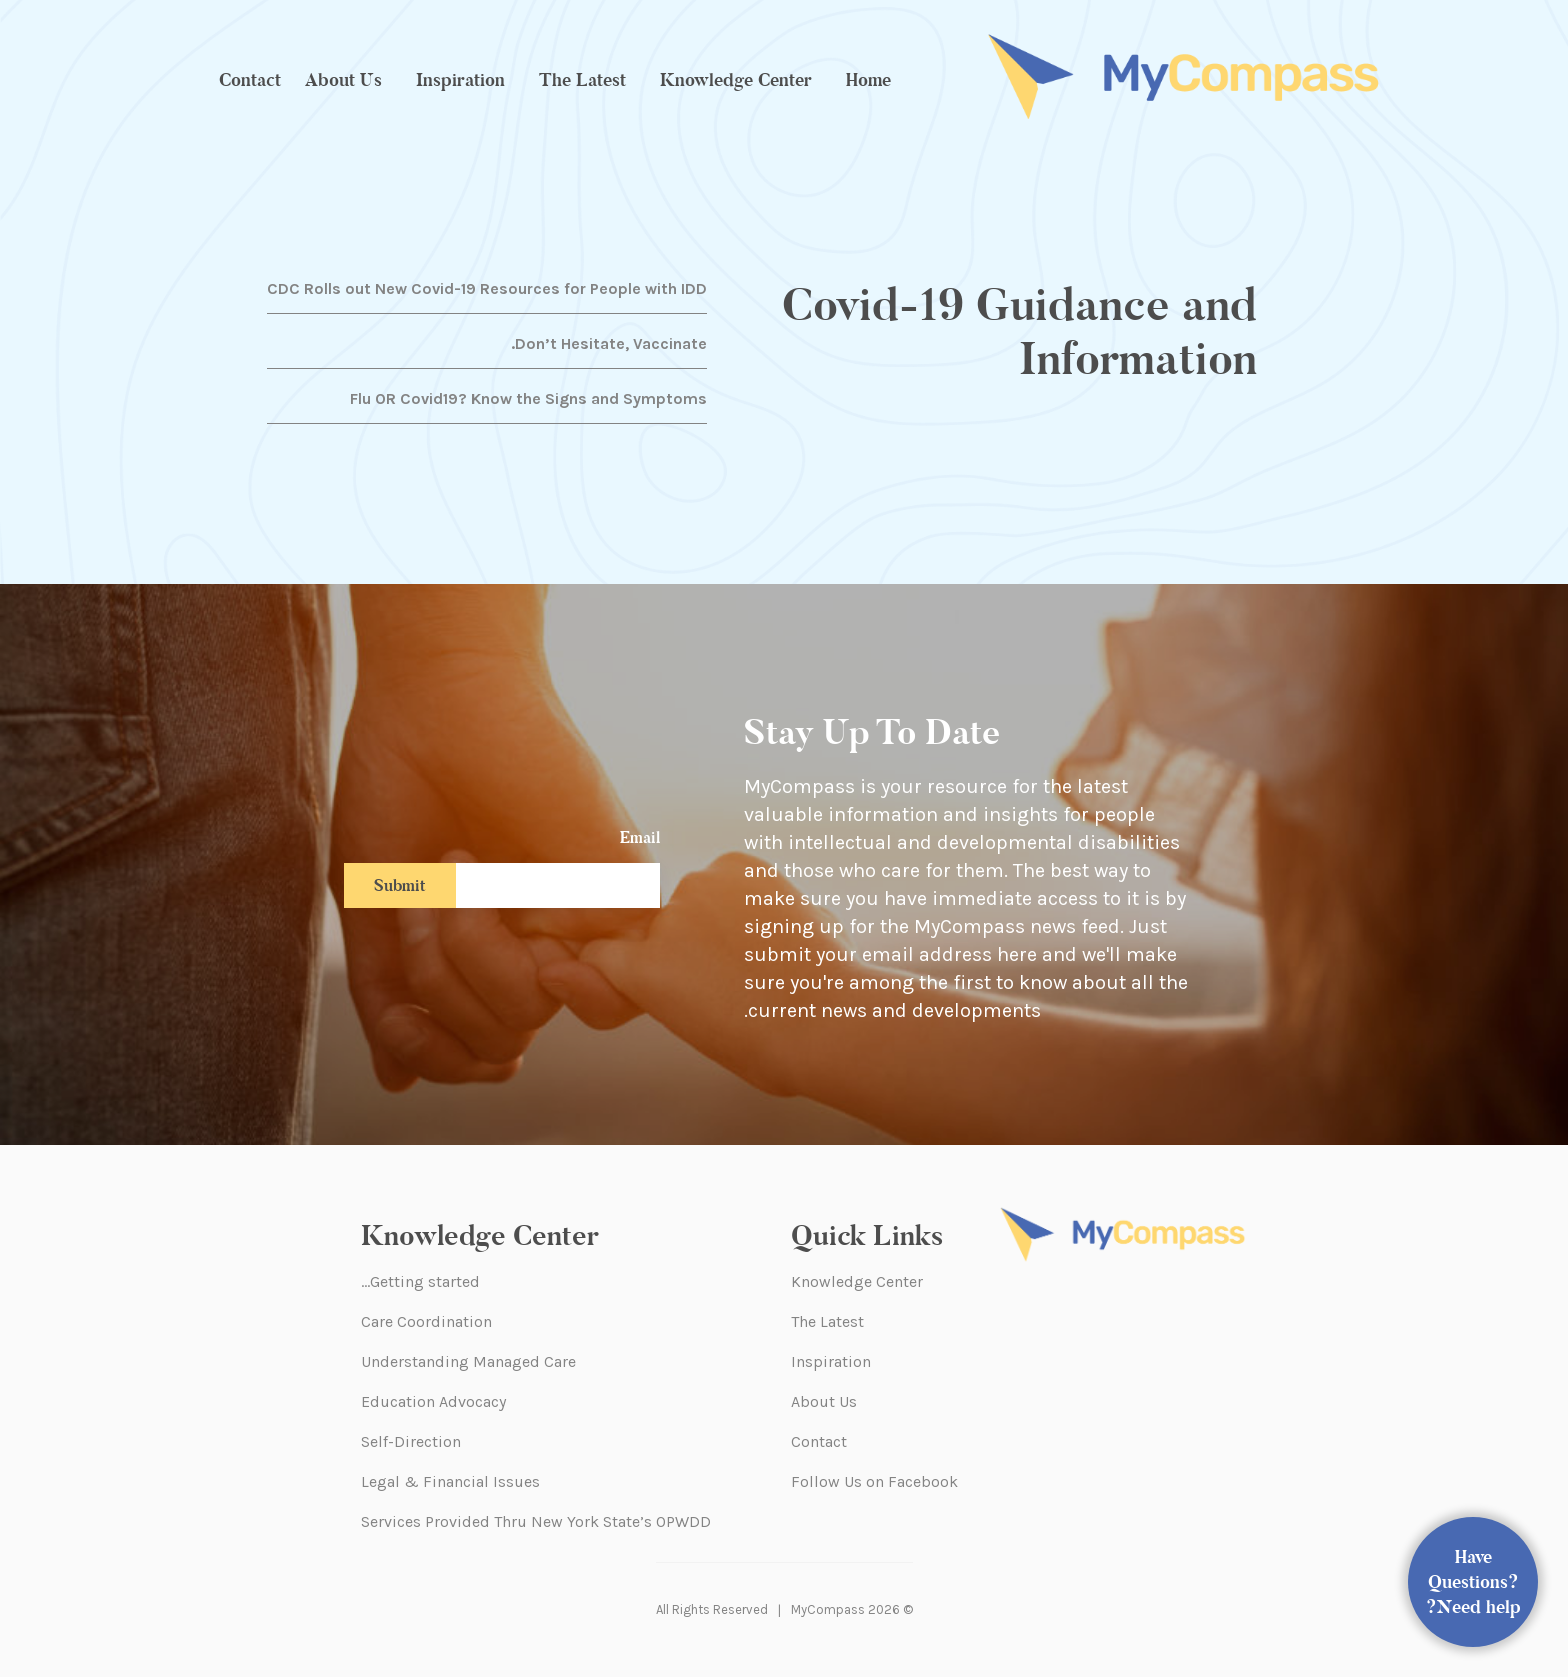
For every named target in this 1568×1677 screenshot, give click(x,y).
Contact (250, 80)
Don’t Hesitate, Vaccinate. (609, 343)
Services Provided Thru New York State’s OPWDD (536, 1521)
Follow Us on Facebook (874, 1481)
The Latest (582, 80)
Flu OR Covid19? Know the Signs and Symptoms (528, 398)
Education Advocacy (433, 1401)
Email (640, 837)
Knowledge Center (736, 80)
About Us (343, 80)
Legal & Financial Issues (450, 1481)
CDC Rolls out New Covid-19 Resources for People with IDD (487, 288)
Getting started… (420, 1281)
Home (868, 80)
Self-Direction (411, 1441)
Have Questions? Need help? (1473, 1582)
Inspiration (460, 80)
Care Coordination (426, 1321)
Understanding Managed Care (468, 1361)
